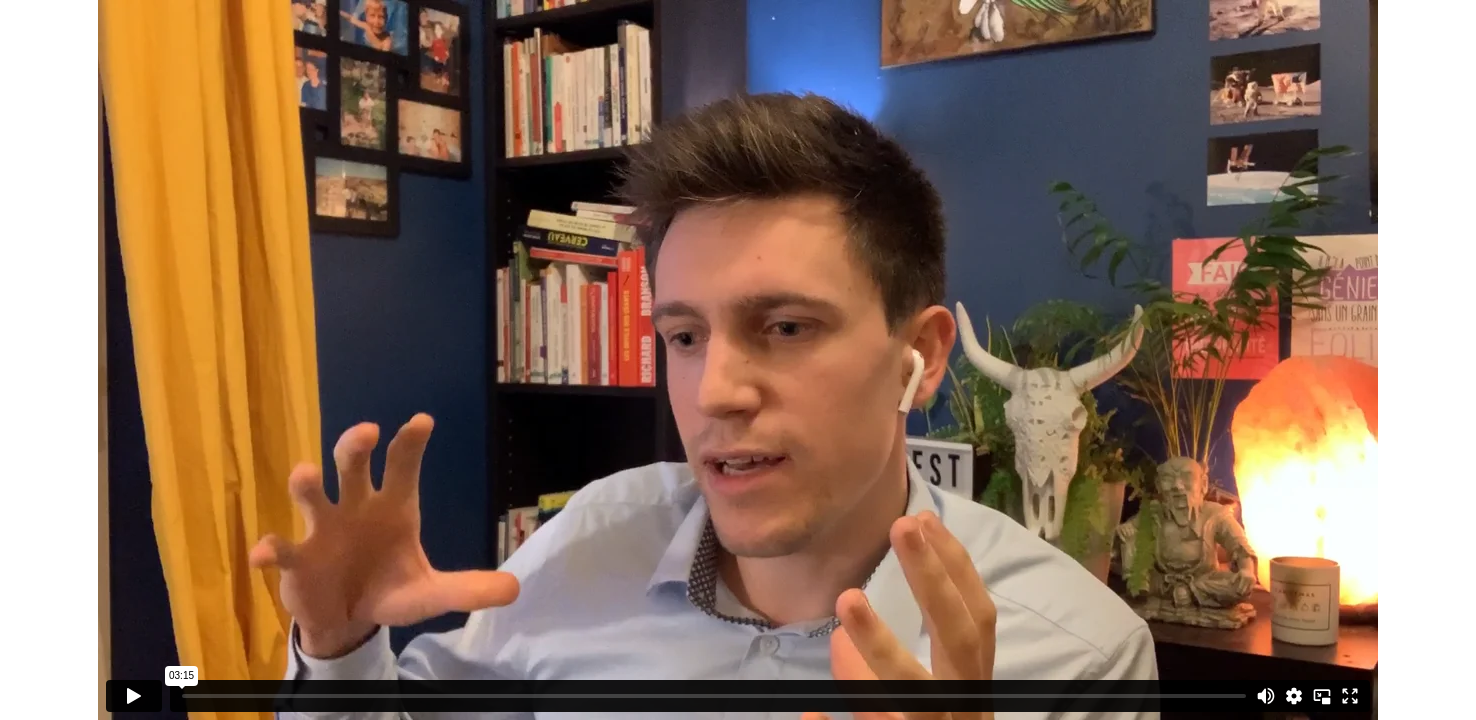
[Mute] (1266, 696)
